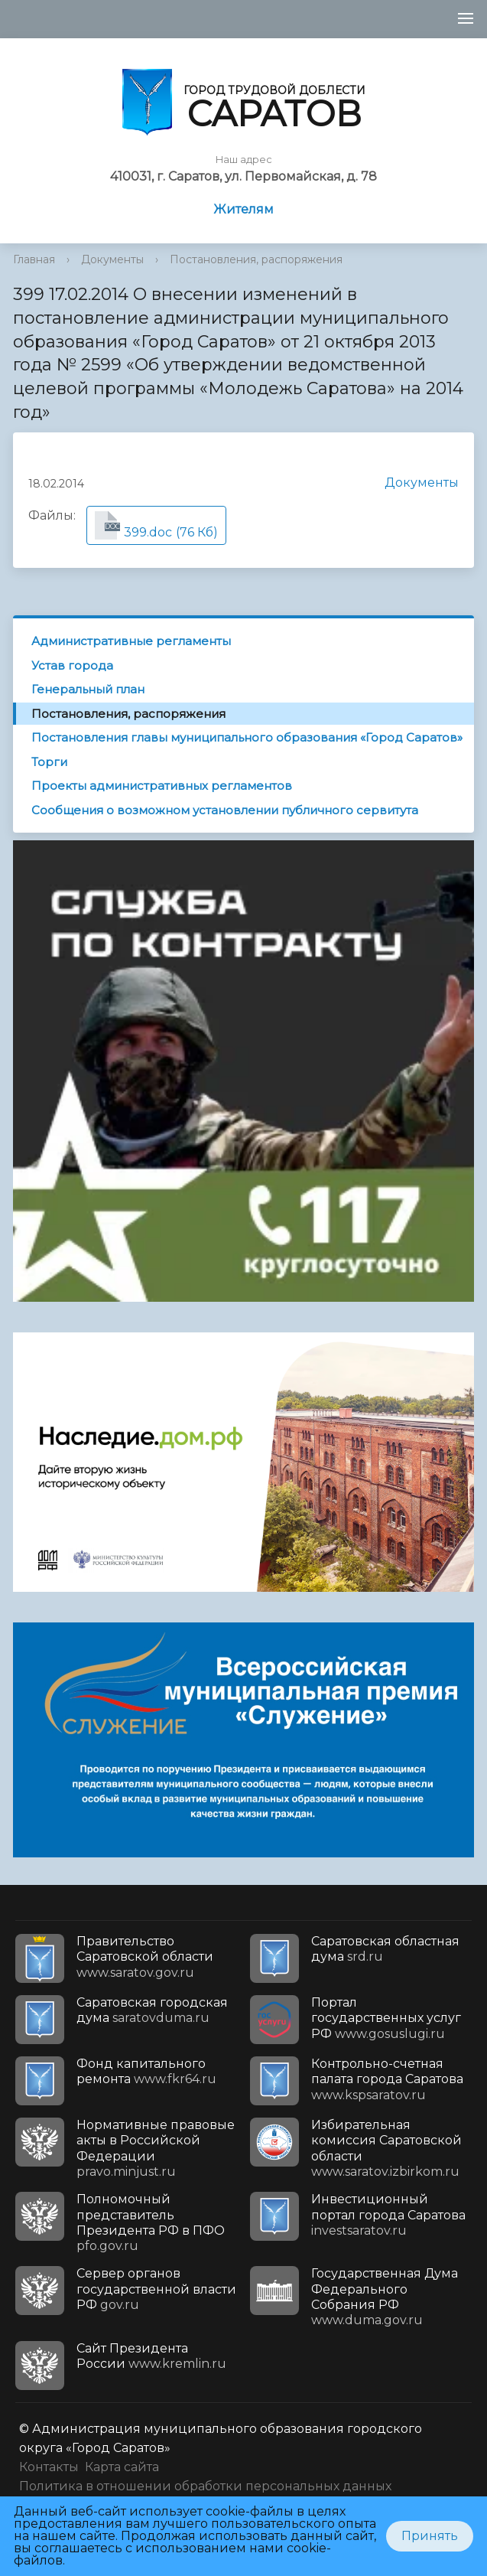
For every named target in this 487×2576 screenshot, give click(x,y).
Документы (112, 259)
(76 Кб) (156, 525)
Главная (34, 259)
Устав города (72, 665)
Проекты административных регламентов (161, 785)
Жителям (243, 209)
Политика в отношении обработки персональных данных (205, 2486)
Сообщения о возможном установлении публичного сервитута (224, 810)
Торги (49, 762)
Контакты (49, 2467)
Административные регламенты (131, 641)
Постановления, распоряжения (256, 259)
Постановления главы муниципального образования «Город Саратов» (247, 737)
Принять (429, 2536)
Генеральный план (87, 689)
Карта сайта (122, 2467)
